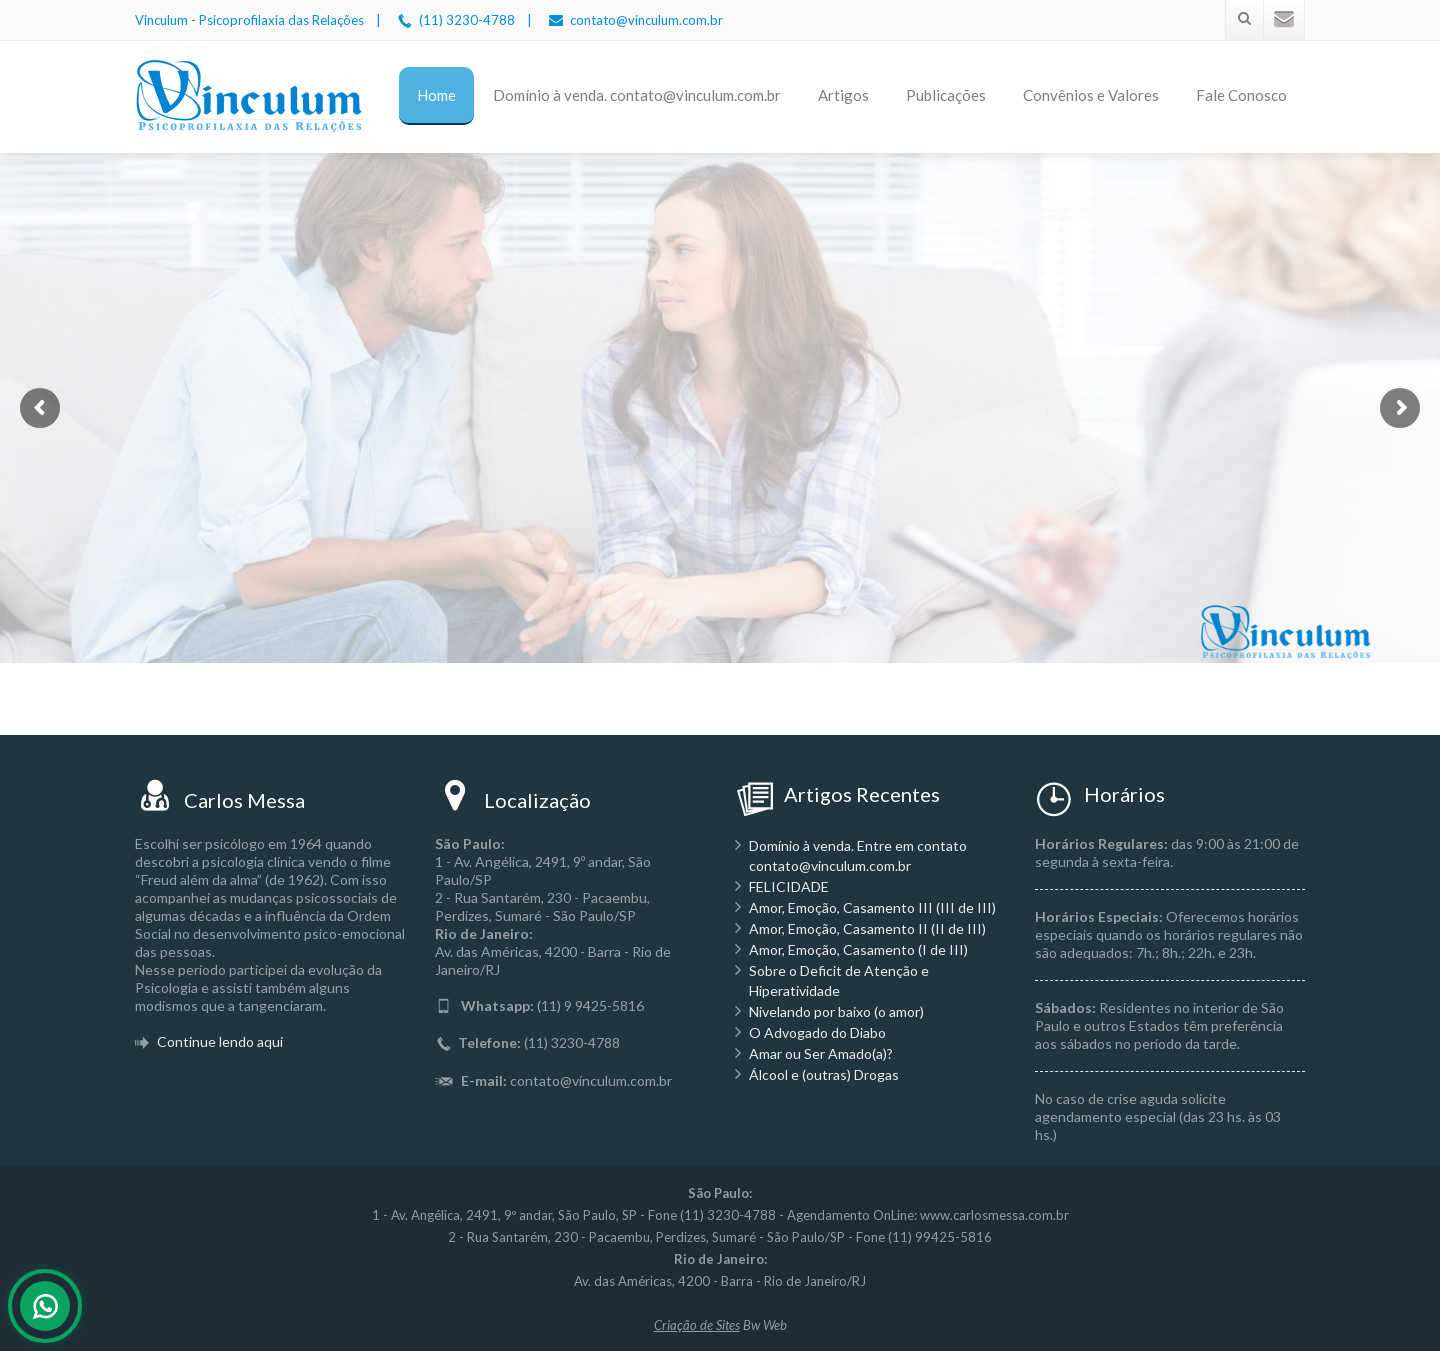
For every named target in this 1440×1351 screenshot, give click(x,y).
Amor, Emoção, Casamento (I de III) (858, 949)
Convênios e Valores (1091, 95)
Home (436, 95)
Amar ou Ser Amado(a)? (821, 1053)
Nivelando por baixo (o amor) (836, 1011)
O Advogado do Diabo (817, 1032)
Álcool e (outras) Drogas (824, 1074)
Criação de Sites (697, 1325)
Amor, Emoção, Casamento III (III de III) (872, 907)
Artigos (843, 95)
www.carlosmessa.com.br (994, 1215)
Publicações (946, 95)
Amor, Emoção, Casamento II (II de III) (867, 928)
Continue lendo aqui (218, 1041)
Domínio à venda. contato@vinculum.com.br (637, 95)
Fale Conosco (1241, 95)
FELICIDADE (789, 886)
